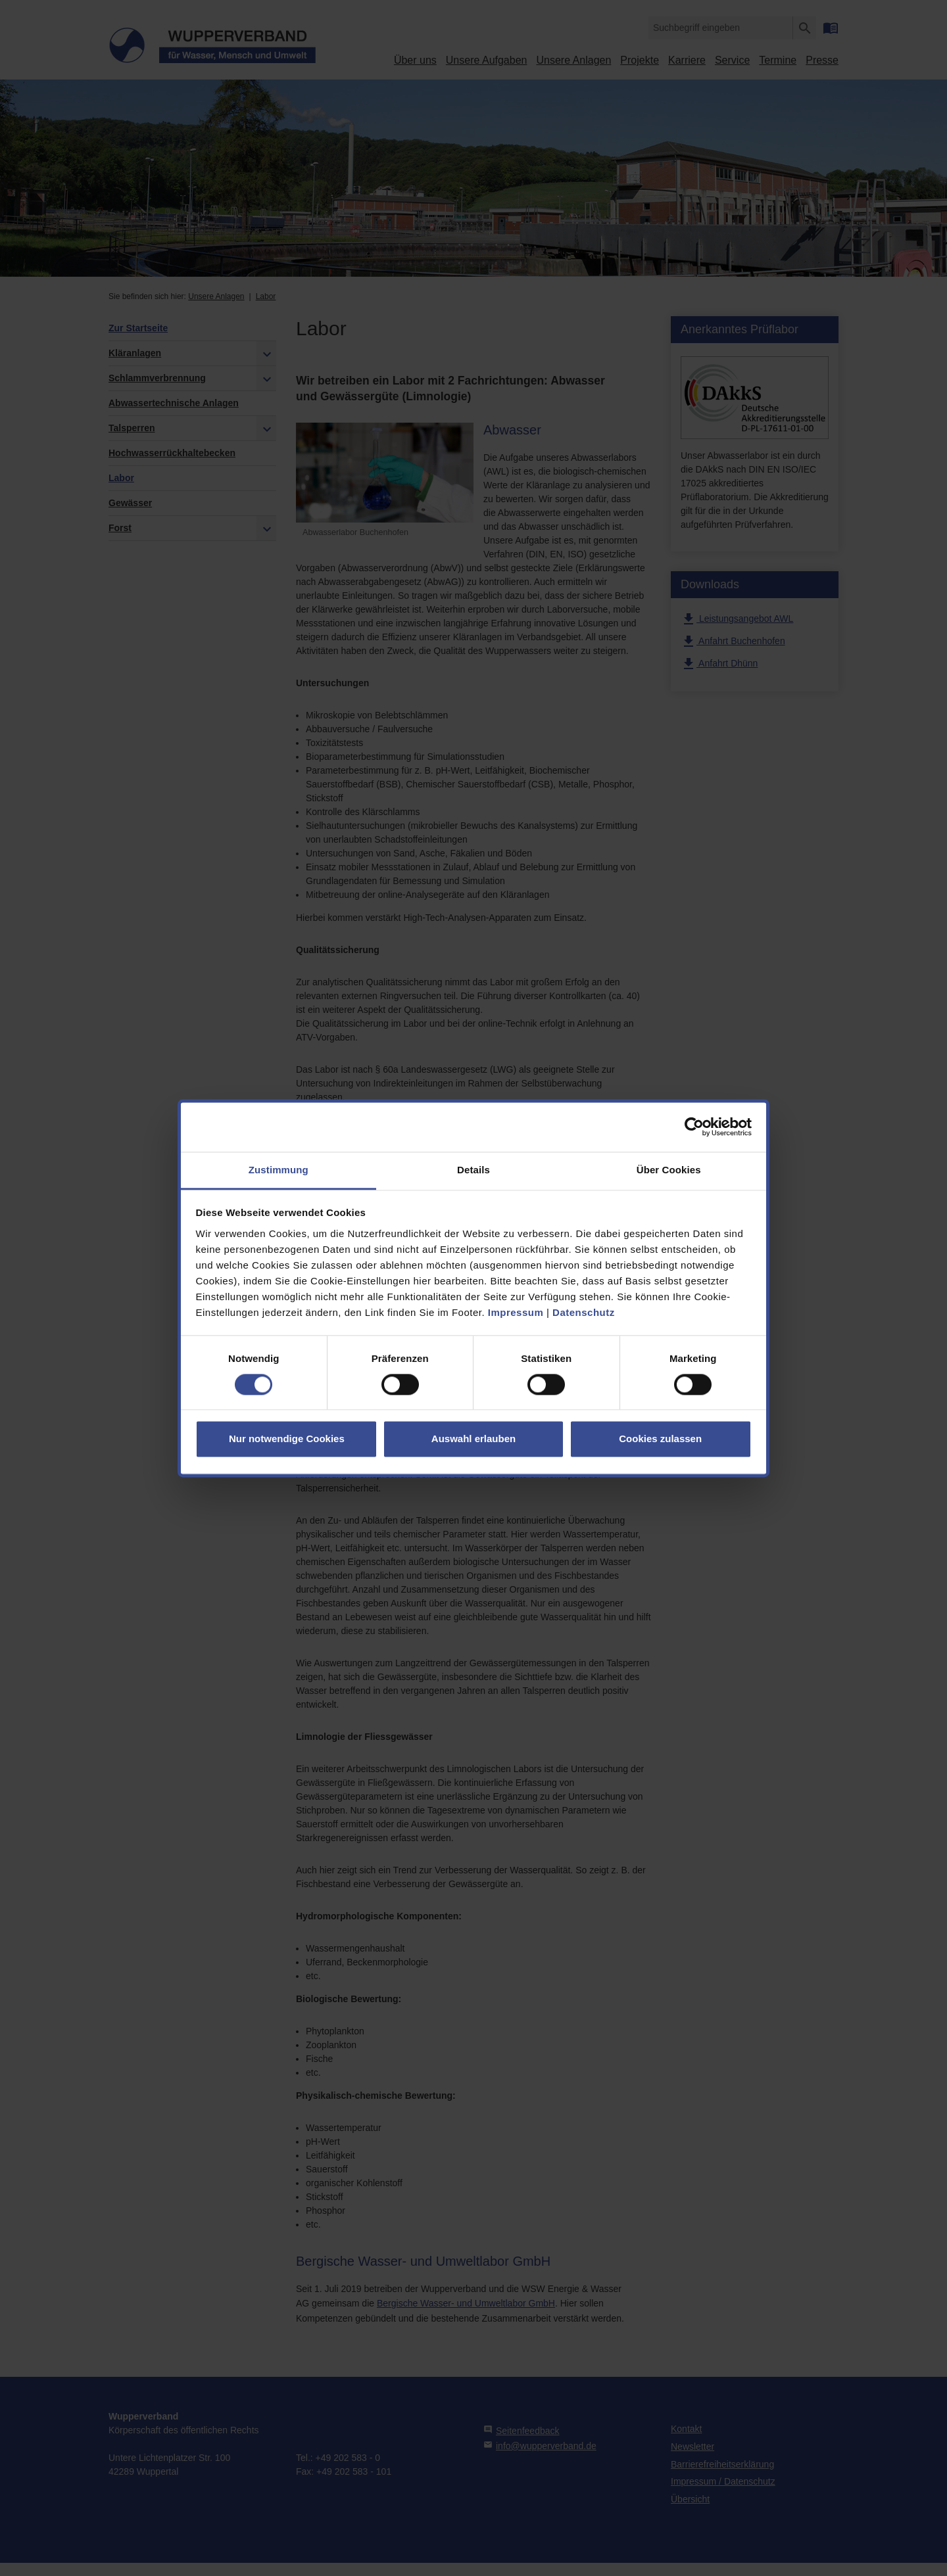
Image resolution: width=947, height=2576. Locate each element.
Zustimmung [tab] (278, 1169)
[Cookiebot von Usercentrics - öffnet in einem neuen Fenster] (694, 1126)
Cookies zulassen (660, 1439)
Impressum (516, 1312)
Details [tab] (473, 1169)
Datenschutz (583, 1312)
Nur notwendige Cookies (287, 1439)
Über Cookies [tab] (669, 1169)
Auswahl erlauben (473, 1439)
